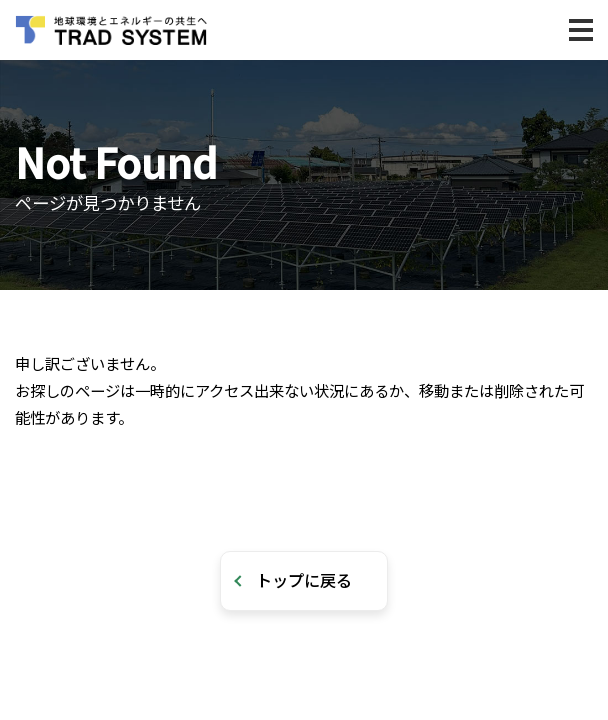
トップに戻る (304, 580)
